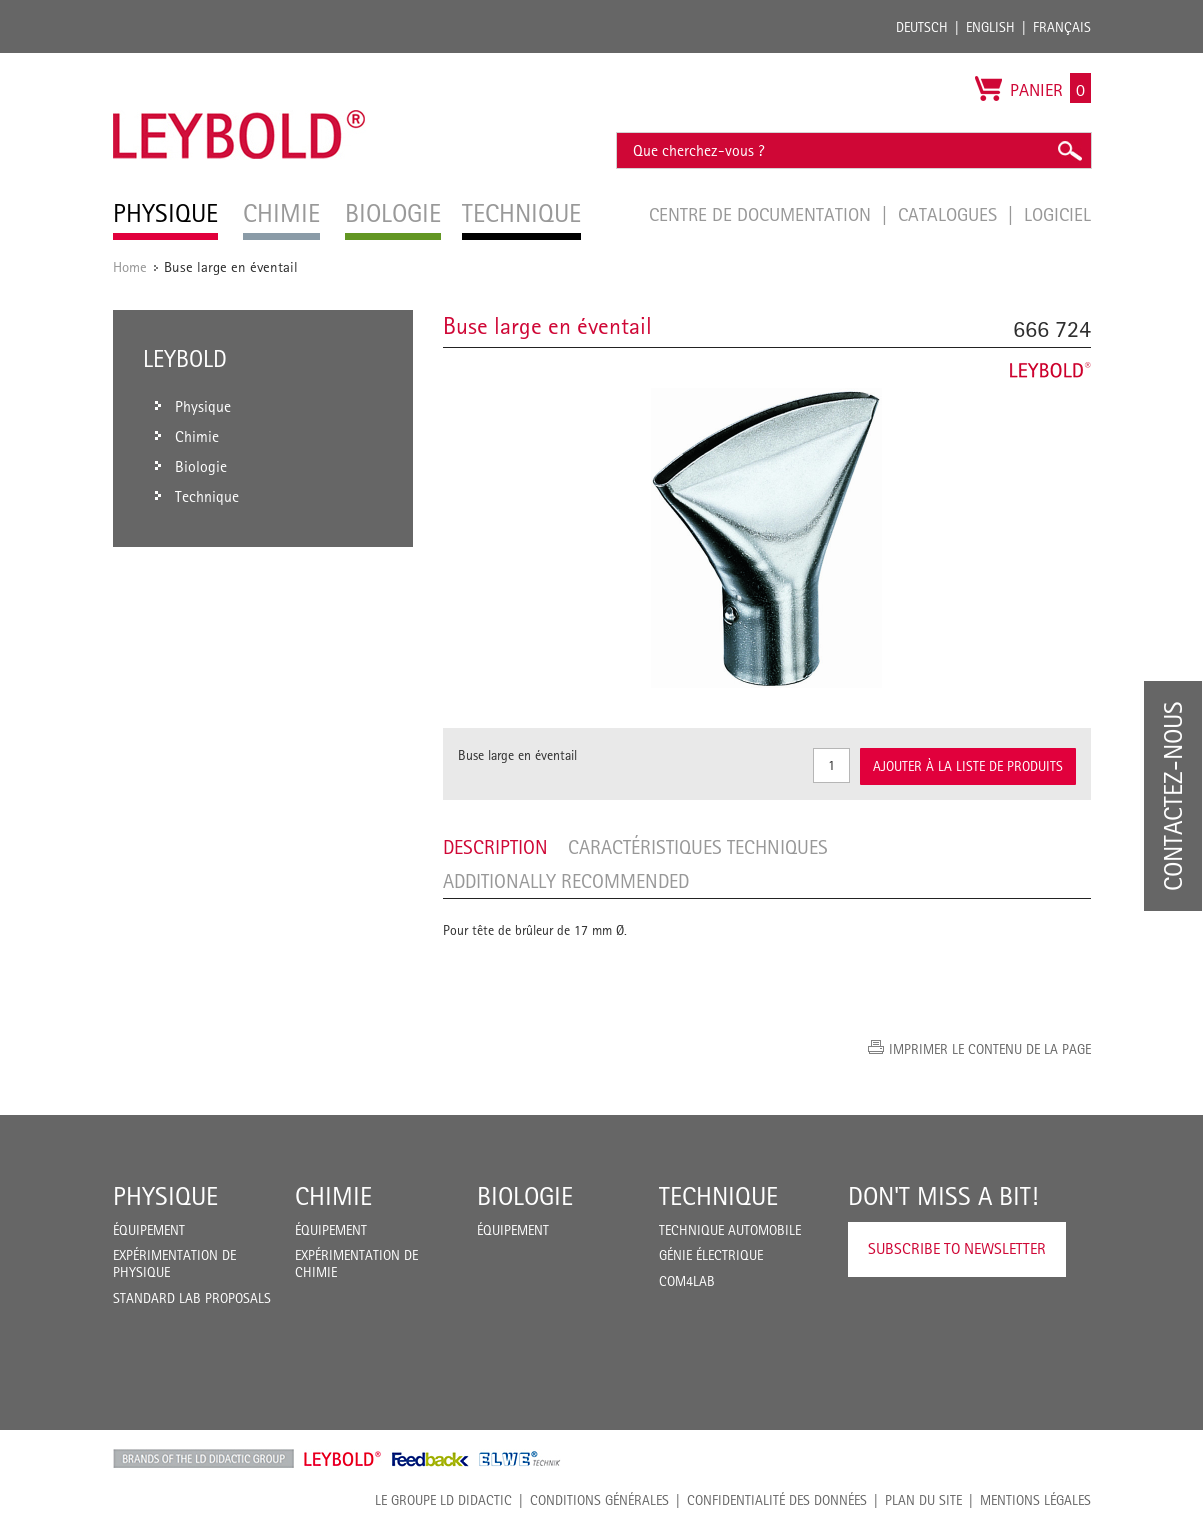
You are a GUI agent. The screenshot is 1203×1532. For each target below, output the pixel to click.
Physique (165, 1196)
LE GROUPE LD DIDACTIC (443, 1500)
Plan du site (923, 1500)
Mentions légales (1035, 1500)
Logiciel (1057, 214)
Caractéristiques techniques (698, 847)
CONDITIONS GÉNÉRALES (599, 1500)
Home (130, 266)
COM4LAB (687, 1281)
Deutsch (922, 27)
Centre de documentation (762, 214)
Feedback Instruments (430, 1459)
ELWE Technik (520, 1459)
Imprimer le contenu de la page (990, 1049)
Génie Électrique (711, 1255)
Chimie (333, 1196)
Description (495, 847)
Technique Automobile (730, 1230)
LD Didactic (203, 1459)
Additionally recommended (566, 881)
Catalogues (950, 214)
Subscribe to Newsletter (957, 1248)
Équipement (149, 1230)
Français (1062, 27)
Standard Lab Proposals (192, 1298)
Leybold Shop (343, 1459)
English (990, 27)
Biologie (525, 1196)
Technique (718, 1196)
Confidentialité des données (777, 1500)
